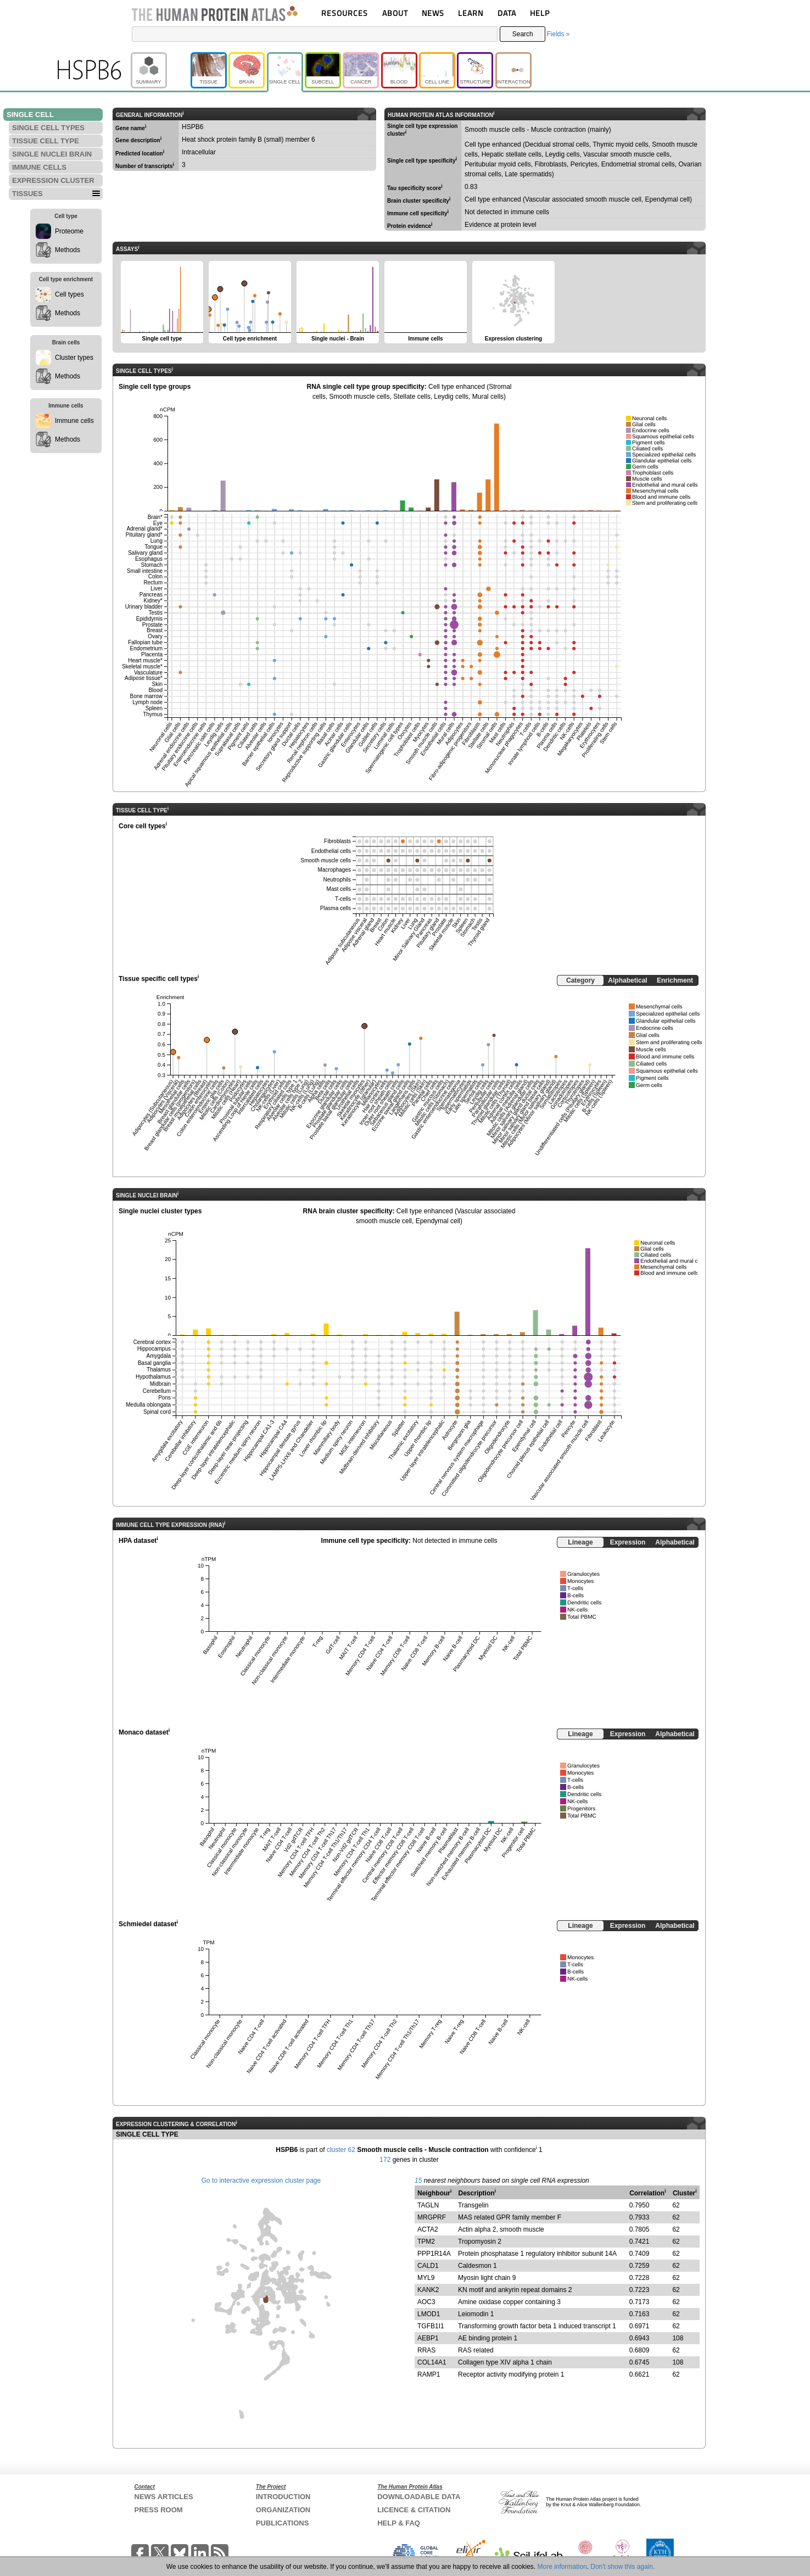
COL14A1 (431, 2362)
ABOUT (395, 13)
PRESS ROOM (159, 2510)
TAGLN (428, 2205)
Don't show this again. (622, 2567)
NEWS (433, 13)
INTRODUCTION (283, 2497)
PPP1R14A (434, 2253)
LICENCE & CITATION (413, 2510)
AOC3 (426, 2302)
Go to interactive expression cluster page (261, 2180)
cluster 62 (341, 2150)
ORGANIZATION (283, 2510)
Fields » (557, 34)
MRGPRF (431, 2217)
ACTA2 (427, 2229)
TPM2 (426, 2241)
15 (418, 2180)
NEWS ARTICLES (164, 2497)
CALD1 (428, 2266)
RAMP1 (428, 2374)
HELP (540, 13)
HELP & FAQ (398, 2523)
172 (384, 2160)
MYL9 (425, 2278)
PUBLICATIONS (282, 2523)
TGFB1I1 (430, 2326)
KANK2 (428, 2290)
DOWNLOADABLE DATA (418, 2497)
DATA (507, 13)
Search (522, 34)
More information (562, 2567)
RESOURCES (344, 13)
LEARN (470, 13)
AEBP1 (428, 2338)
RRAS (426, 2350)
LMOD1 (428, 2314)
